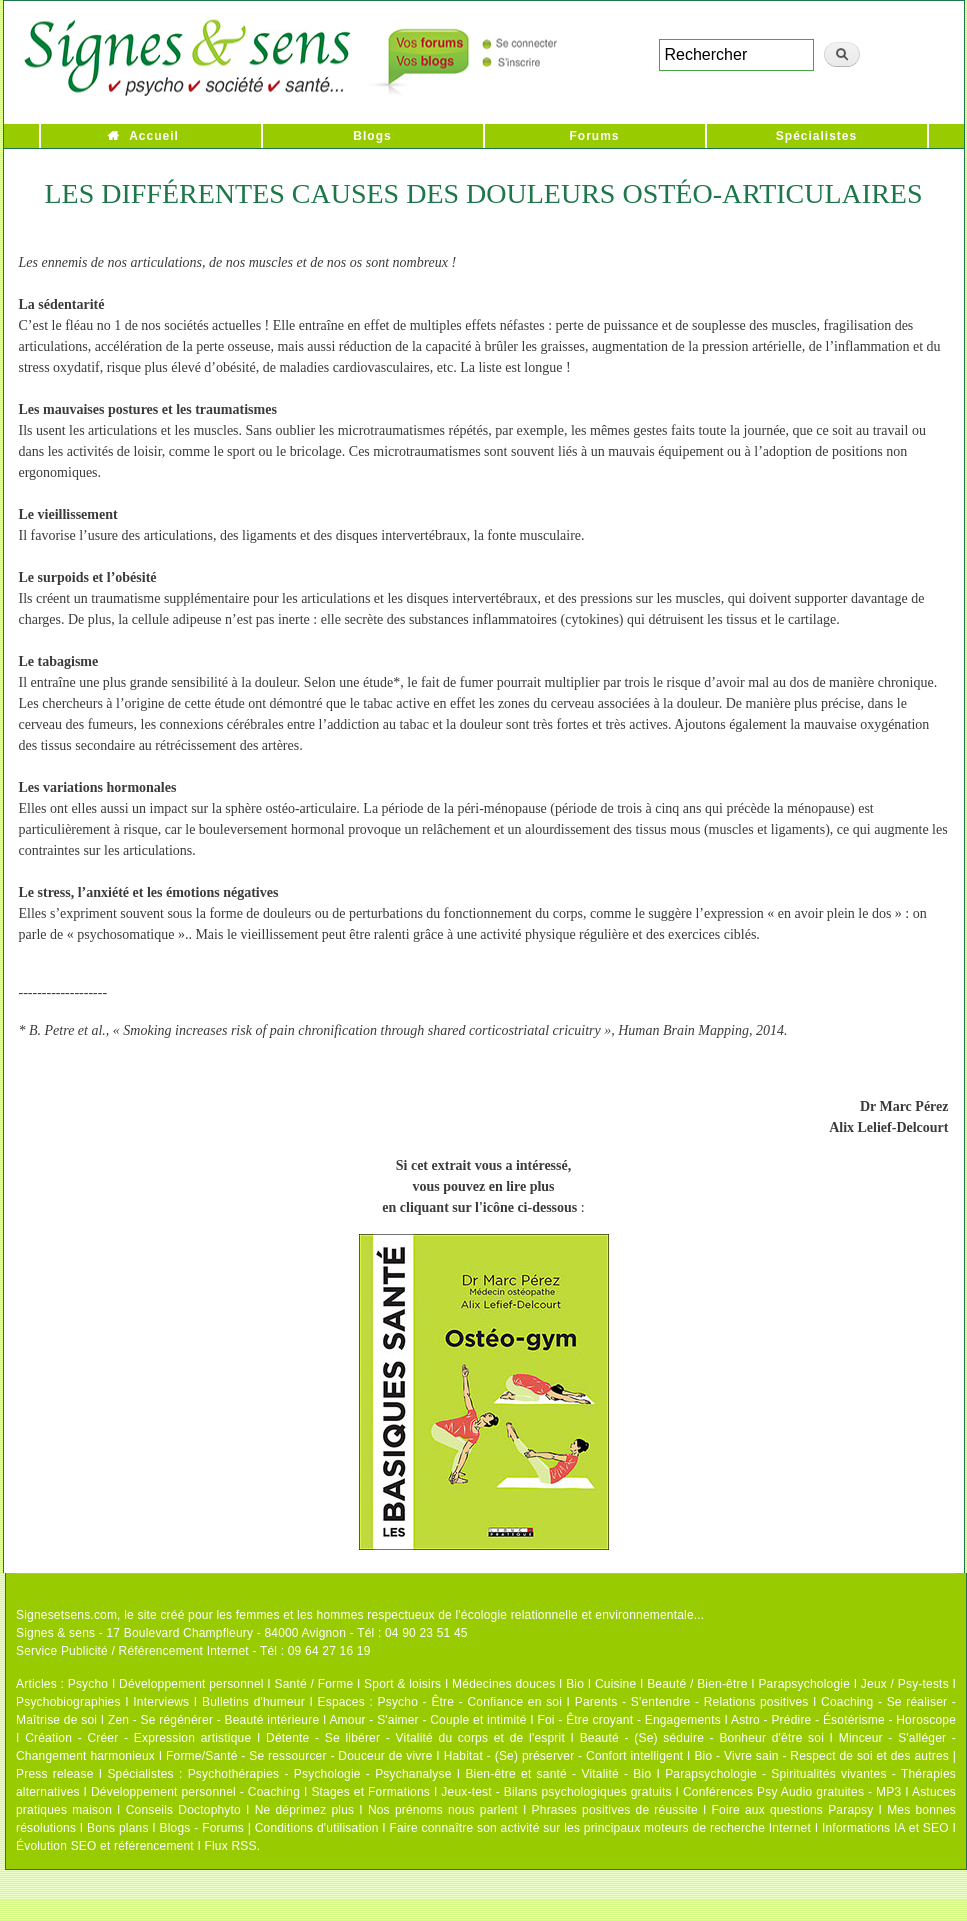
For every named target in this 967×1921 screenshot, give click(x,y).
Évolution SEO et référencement (105, 1846)
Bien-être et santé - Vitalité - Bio (558, 1774)
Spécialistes (816, 136)
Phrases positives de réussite (615, 1810)
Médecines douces (503, 1684)
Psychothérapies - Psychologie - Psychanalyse (320, 1774)
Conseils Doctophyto (183, 1810)
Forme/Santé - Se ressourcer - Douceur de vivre (299, 1756)
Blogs (372, 136)
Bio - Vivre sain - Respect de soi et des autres (821, 1756)
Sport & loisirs (402, 1684)
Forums (594, 136)
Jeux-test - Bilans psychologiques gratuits (556, 1792)
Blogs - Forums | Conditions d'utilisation (269, 1828)
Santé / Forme (314, 1684)
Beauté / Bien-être (697, 1684)
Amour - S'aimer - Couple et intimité (427, 1720)
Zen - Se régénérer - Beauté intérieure (213, 1720)
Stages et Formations (370, 1792)
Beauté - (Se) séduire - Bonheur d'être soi (702, 1738)
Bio (575, 1684)
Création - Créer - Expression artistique (138, 1738)
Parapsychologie (804, 1684)
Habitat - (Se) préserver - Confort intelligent (564, 1756)
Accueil (154, 136)
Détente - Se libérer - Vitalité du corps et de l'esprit (415, 1738)
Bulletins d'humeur (253, 1702)
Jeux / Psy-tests (905, 1684)
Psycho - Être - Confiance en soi (470, 1702)
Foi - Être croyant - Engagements (628, 1720)
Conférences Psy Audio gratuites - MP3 (792, 1792)
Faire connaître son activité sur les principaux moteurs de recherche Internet (600, 1828)
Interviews (161, 1702)
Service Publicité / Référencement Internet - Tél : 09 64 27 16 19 (193, 1651)
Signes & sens (55, 1633)
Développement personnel (191, 1684)
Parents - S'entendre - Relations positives (692, 1702)
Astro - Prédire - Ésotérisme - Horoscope (843, 1720)
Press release (55, 1774)
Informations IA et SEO (885, 1828)
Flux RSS (230, 1846)
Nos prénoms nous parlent (443, 1810)
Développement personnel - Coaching (195, 1792)
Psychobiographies (68, 1702)
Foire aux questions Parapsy (793, 1810)
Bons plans (117, 1828)
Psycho (88, 1684)
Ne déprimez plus (305, 1810)
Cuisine (615, 1684)
